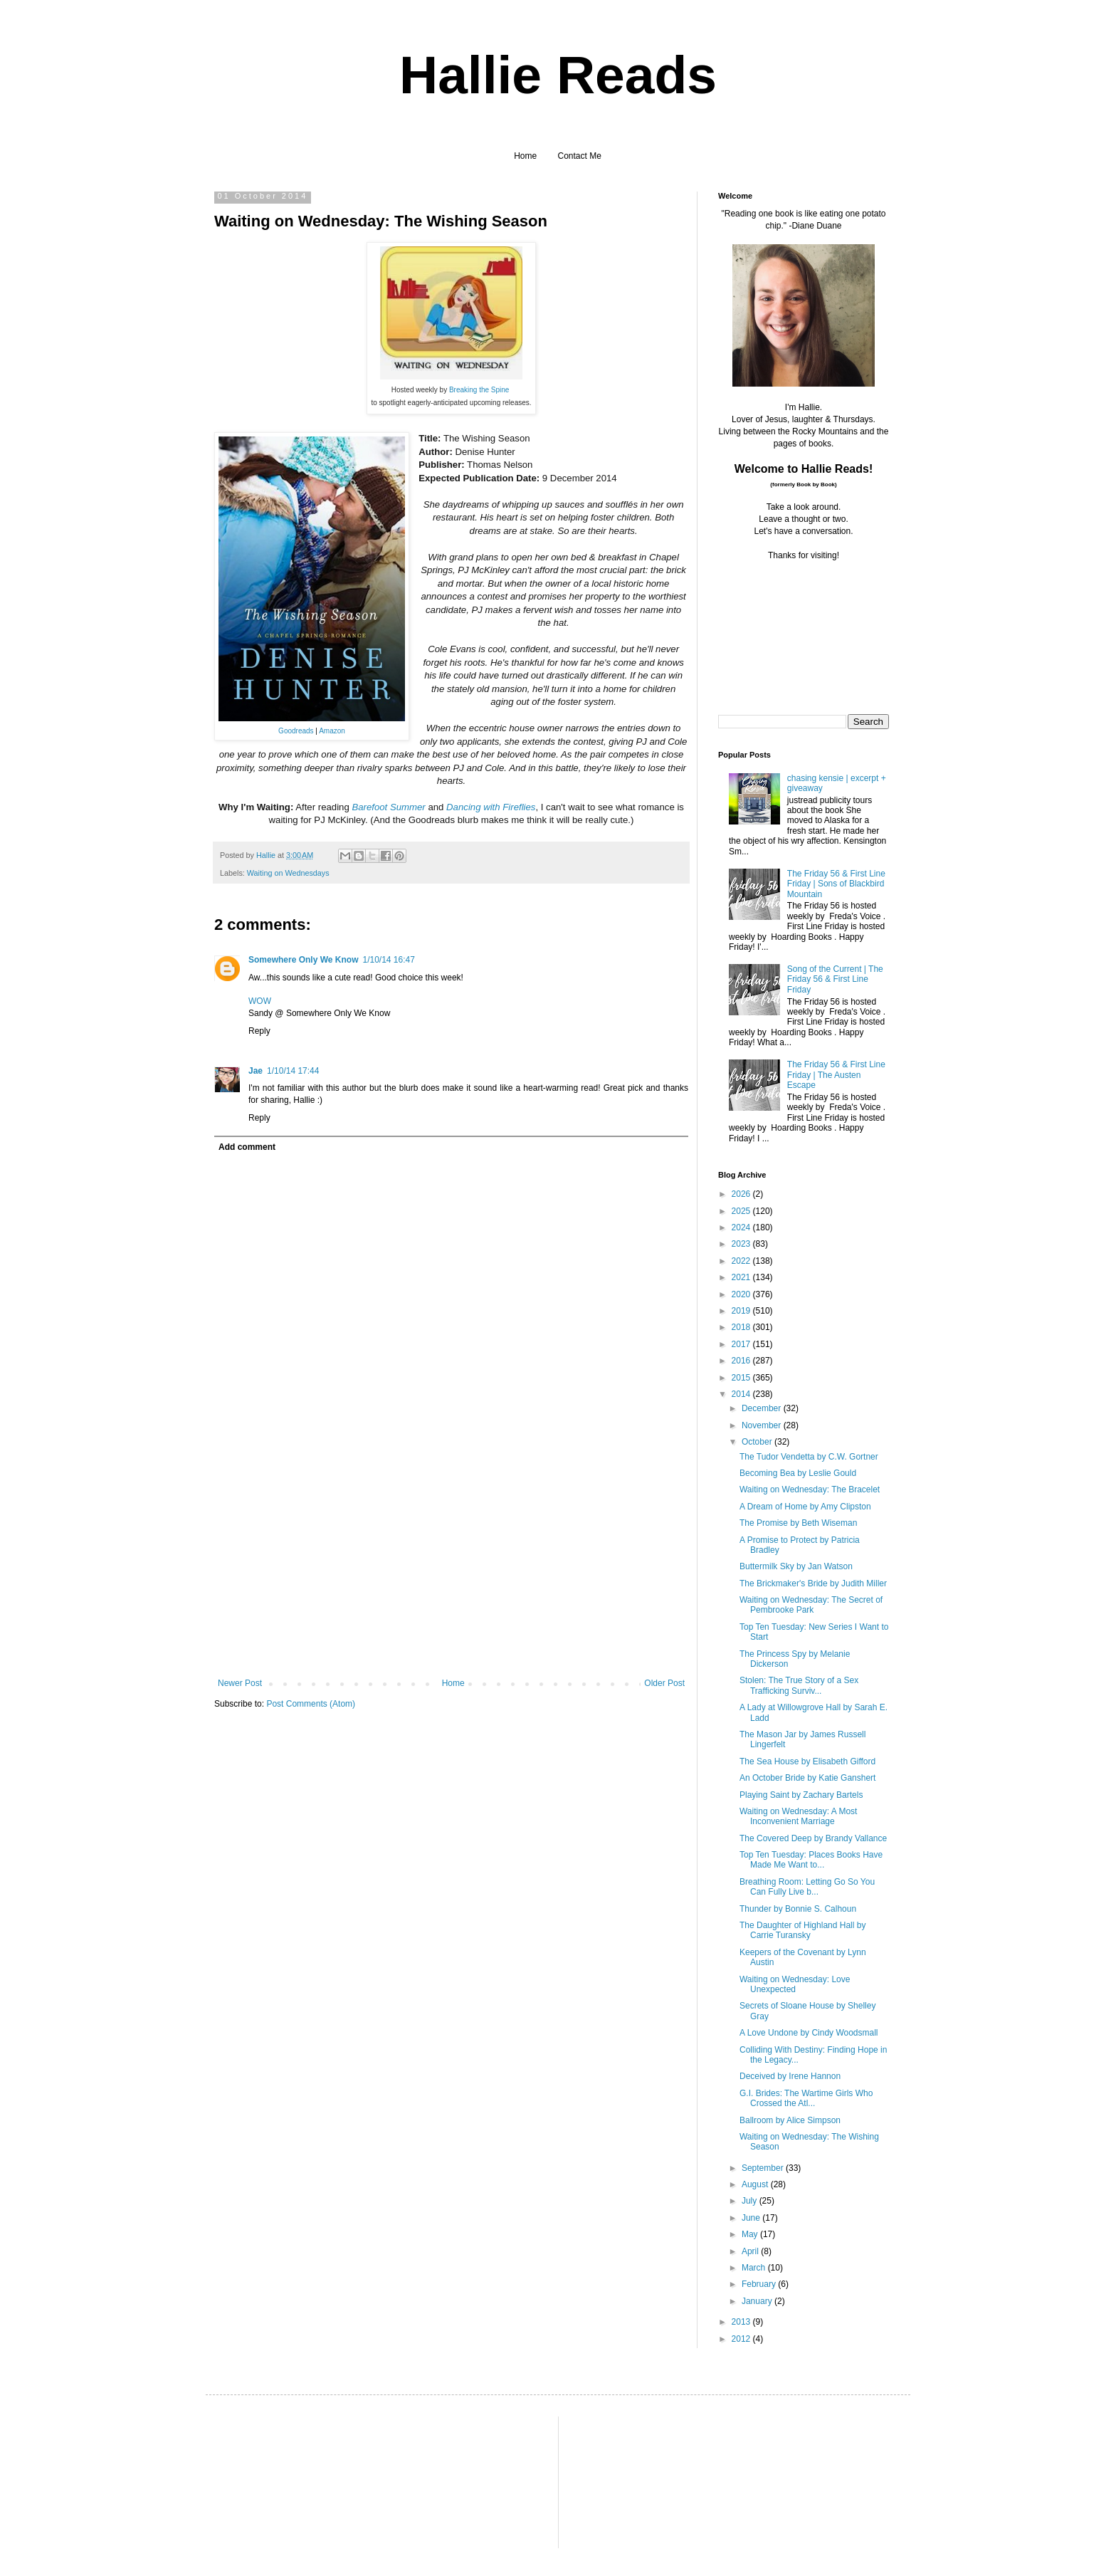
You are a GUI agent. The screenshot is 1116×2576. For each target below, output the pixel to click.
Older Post (664, 1683)
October (758, 1442)
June (752, 2218)
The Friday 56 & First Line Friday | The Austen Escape (836, 1074)
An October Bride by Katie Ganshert (807, 1778)
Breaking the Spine (479, 390)
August (756, 2184)
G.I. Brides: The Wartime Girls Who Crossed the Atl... (806, 2098)
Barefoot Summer (388, 807)
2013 (742, 2322)
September (764, 2168)
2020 (742, 1294)
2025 (742, 1211)
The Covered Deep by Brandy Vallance (813, 1838)
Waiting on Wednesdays (288, 873)
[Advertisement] (451, 1571)
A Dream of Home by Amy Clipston (805, 1507)
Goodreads (295, 731)
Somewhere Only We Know (303, 960)
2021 (742, 1277)
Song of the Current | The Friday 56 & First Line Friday (835, 979)
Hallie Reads (558, 75)
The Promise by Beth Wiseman (798, 1523)
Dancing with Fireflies (490, 807)
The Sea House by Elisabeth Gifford (807, 1761)
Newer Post (240, 1683)
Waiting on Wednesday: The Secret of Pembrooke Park (811, 1605)
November (763, 1425)
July (750, 2201)
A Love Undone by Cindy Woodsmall (808, 2033)
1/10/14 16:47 (388, 960)
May (751, 2234)
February (760, 2284)
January (758, 2301)
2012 (742, 2339)
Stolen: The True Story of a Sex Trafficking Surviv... (798, 1685)
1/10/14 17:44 (293, 1071)
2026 (742, 1194)
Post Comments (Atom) (310, 1704)
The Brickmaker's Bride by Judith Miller (813, 1583)
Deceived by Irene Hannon (790, 2076)
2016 (742, 1361)
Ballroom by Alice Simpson (790, 2120)
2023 (742, 1244)
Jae (255, 1071)
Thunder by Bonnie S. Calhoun (797, 1909)
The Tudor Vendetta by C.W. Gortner (808, 1457)
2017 (742, 1344)
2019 (742, 1311)
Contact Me (579, 156)
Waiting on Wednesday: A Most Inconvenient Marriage (798, 1816)
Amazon (332, 731)
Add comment (247, 1147)
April (751, 2251)
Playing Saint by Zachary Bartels (801, 1795)
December (763, 1408)
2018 (742, 1327)
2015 (742, 1378)
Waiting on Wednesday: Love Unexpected (794, 1984)
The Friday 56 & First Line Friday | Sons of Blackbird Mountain (836, 884)
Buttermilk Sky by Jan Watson (796, 1566)
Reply (259, 1031)
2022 (742, 1261)
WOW (259, 1001)
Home (525, 156)
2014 (742, 1394)
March (755, 2268)
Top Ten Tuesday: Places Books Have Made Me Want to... (811, 1860)
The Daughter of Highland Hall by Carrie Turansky (802, 1930)
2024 (742, 1227)
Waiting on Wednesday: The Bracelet (809, 1489)
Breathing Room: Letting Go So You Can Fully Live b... (807, 1887)
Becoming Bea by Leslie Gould (797, 1473)
